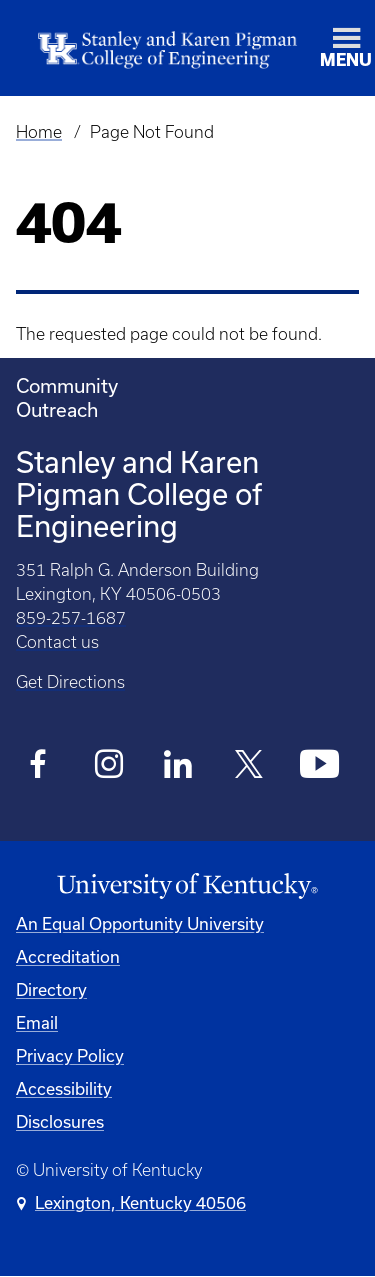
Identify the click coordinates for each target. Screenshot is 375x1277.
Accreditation (68, 956)
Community (67, 385)
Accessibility (64, 1088)
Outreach (57, 409)
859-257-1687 (71, 618)
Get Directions (70, 682)
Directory (51, 989)
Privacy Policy (70, 1055)
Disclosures (60, 1121)
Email (37, 1022)
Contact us (57, 642)
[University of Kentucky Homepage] (187, 886)
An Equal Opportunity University (140, 923)
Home (39, 132)
